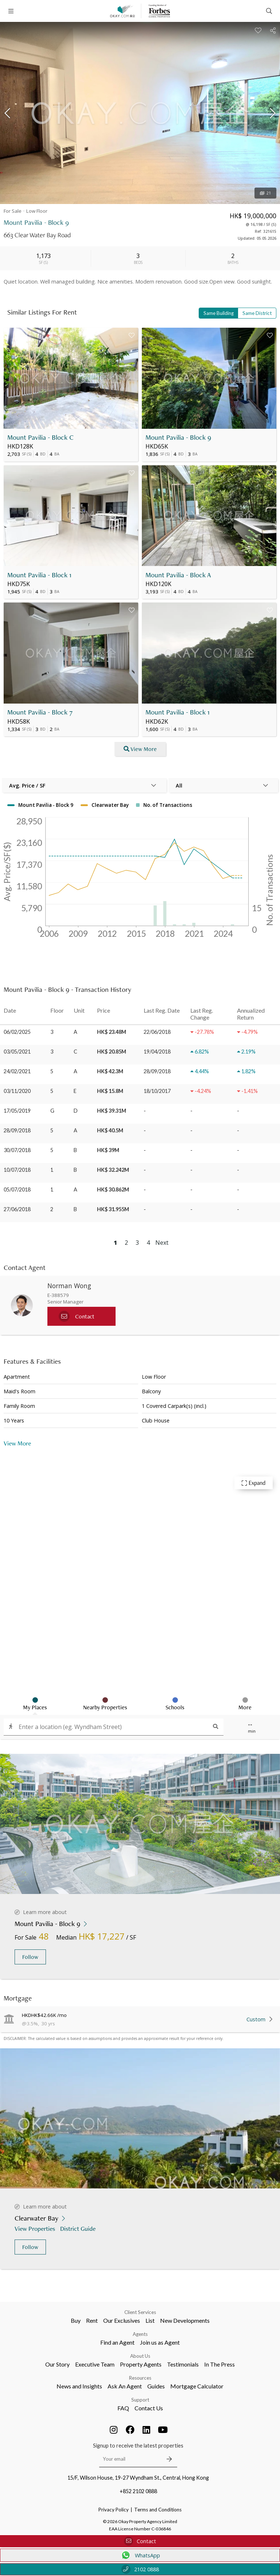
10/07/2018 (17, 1170)
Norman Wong (69, 1285)
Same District (257, 313)
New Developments (185, 2320)
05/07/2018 (17, 1189)
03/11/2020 (17, 1091)
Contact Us (149, 2407)
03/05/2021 (17, 1051)
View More (17, 1443)
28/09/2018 (17, 1130)
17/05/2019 (17, 1111)
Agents (140, 2334)
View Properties (36, 2228)
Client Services (140, 2312)
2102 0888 (140, 2569)
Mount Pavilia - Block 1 (39, 574)
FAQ (123, 2407)
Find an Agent (117, 2342)
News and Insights (79, 2386)
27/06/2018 (17, 1209)
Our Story (57, 2364)
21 (265, 193)
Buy (76, 2320)
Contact (140, 2541)
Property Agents (141, 2364)
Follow (30, 1957)
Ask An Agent (125, 2386)
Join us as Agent (160, 2342)
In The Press (219, 2364)
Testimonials (183, 2364)
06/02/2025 (17, 1032)
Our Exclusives (121, 2320)
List (150, 2320)
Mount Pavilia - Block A (178, 574)
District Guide (78, 2228)
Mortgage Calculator (196, 2386)
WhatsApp (140, 2555)
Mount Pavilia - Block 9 (178, 437)
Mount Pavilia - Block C (40, 437)
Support (140, 2400)
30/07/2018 (17, 1150)
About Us (140, 2356)
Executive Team (94, 2364)
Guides (156, 2386)
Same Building (218, 313)
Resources (140, 2378)
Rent (92, 2320)
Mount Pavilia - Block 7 (40, 712)
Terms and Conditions (158, 2510)
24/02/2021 (17, 1071)
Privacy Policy (113, 2510)
